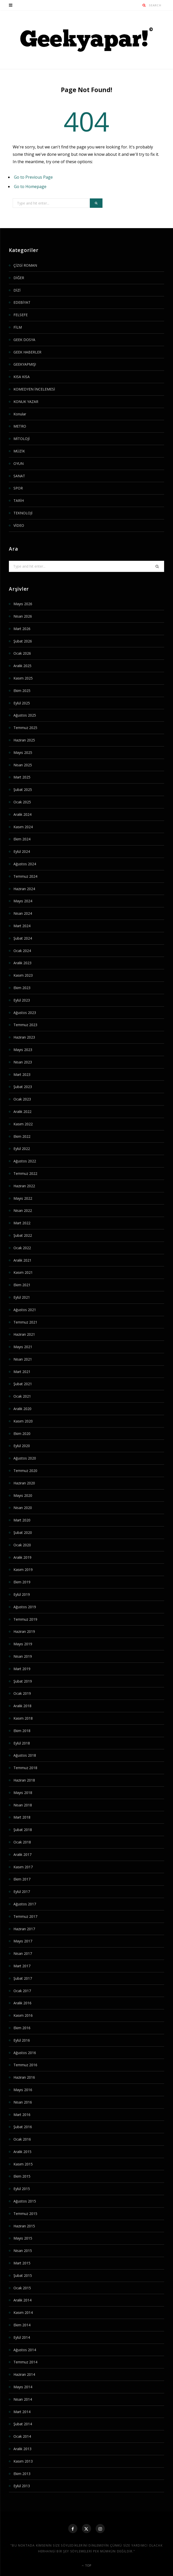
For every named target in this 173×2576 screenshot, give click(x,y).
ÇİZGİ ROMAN (25, 265)
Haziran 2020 (24, 1483)
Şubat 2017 (22, 1978)
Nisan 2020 (22, 1507)
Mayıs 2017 (22, 1941)
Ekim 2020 (21, 1433)
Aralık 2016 (22, 2003)
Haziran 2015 (24, 2226)
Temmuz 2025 (25, 727)
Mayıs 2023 (22, 1049)
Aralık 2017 (22, 1854)
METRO (19, 426)
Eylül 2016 (21, 2040)
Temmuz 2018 (25, 1767)
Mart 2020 (21, 1520)
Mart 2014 (21, 2411)
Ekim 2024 (21, 839)
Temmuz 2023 (25, 1024)
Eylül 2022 (21, 1148)
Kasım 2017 (23, 1867)
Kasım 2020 (23, 1421)
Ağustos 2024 (24, 863)
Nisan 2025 (22, 764)
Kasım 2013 (23, 2461)
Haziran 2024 (24, 888)
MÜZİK (19, 451)
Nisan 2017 (22, 1953)
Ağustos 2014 (24, 2349)
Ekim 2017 (21, 1879)
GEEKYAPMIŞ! (24, 364)
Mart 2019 (21, 1668)
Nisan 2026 (22, 616)
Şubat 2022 (22, 1235)
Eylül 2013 (21, 2485)
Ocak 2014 (22, 2436)
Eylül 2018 (21, 1743)
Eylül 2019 (21, 1594)
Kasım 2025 (23, 678)
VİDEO (18, 525)
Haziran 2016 (24, 2077)
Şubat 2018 (22, 1829)
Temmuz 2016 (25, 2064)
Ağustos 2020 (24, 1458)
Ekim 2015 (21, 2176)
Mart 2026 (21, 628)
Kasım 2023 (23, 975)
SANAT (19, 475)
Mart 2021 (21, 1371)
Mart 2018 (21, 1817)
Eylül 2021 (21, 1297)
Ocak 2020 (22, 1545)
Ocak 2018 (22, 1842)
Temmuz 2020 (25, 1470)
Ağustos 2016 (24, 2052)
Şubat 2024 (22, 938)
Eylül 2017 (21, 1891)
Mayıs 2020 (22, 1495)
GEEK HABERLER (27, 352)
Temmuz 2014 (25, 2362)
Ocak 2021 (22, 1396)
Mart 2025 (21, 777)
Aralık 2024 (22, 814)
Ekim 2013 (21, 2473)
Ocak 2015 (22, 2287)
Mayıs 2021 (22, 1346)
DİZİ (17, 290)
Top (86, 2565)
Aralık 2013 (22, 2448)
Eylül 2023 (21, 1000)
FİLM (17, 327)
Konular (19, 414)
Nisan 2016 (22, 2102)
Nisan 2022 (22, 1210)
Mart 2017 (21, 1965)
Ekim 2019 (21, 1582)
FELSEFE (20, 314)
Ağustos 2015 (24, 2201)
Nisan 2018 (22, 1805)
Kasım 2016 (23, 2015)
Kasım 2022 (23, 1124)
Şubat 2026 (22, 641)
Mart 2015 (21, 2263)
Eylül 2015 (21, 2188)
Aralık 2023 (22, 962)
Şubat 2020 (22, 1532)
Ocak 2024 (22, 950)
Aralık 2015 (22, 2151)
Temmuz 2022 (25, 1173)
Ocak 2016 (22, 2139)
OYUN (18, 463)
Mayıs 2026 (22, 603)
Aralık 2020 (22, 1408)
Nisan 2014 (22, 2399)
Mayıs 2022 (22, 1198)
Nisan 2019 (22, 1656)
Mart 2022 (21, 1223)
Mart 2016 (21, 2114)
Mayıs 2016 (22, 2089)
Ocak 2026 (22, 653)
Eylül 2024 (21, 851)
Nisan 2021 (22, 1359)
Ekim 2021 (21, 1284)
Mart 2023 (21, 1074)
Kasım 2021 (23, 1272)
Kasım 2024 (23, 826)
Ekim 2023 (21, 987)
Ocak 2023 (22, 1099)
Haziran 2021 (24, 1334)
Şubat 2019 (22, 1681)
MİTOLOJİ (21, 438)
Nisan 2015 (22, 2250)
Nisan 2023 (22, 1062)
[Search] (144, 5)
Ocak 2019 (22, 1693)
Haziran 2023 (24, 1037)
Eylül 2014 (21, 2337)
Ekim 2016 (21, 2027)
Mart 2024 (21, 925)
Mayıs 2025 (22, 752)
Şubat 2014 (22, 2423)
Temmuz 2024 (25, 876)
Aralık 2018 (22, 1705)
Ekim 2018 (21, 1730)
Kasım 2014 (23, 2312)
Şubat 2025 (22, 789)
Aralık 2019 (22, 1557)
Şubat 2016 (22, 2126)
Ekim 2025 (21, 690)
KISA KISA (21, 376)
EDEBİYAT (21, 302)
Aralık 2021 (22, 1260)
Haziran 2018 (24, 1780)
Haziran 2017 (24, 1928)
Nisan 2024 (22, 913)
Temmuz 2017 (25, 1916)
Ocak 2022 (22, 1247)
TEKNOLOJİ (22, 513)
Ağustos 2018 (24, 1755)
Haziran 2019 (24, 1631)
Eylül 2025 (21, 703)
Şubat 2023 (22, 1086)
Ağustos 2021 (24, 1309)
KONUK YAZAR (25, 401)
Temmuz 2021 (25, 1322)
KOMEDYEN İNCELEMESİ (34, 389)
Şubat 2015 (22, 2275)
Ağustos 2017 (24, 1904)
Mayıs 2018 (22, 1792)
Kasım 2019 (23, 1569)
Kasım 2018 (23, 1718)
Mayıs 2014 (22, 2386)
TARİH (18, 500)
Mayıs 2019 (22, 1643)
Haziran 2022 (24, 1185)
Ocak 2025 (22, 802)
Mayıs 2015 (22, 2238)
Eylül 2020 (21, 1445)
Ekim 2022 (21, 1136)
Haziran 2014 (24, 2374)
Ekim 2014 (21, 2325)
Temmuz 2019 (25, 1619)
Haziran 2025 (24, 740)
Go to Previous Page (33, 177)
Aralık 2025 (22, 665)
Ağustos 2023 (24, 1012)
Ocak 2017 (22, 1990)
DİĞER (18, 277)
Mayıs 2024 (22, 901)
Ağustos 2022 (24, 1161)
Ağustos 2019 (24, 1606)
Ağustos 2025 (24, 715)
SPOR (18, 488)
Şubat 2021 (22, 1383)
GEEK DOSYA (24, 339)
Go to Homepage (30, 186)
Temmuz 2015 (25, 2213)
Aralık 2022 (22, 1111)
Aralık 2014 (22, 2300)
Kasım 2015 (23, 2164)
